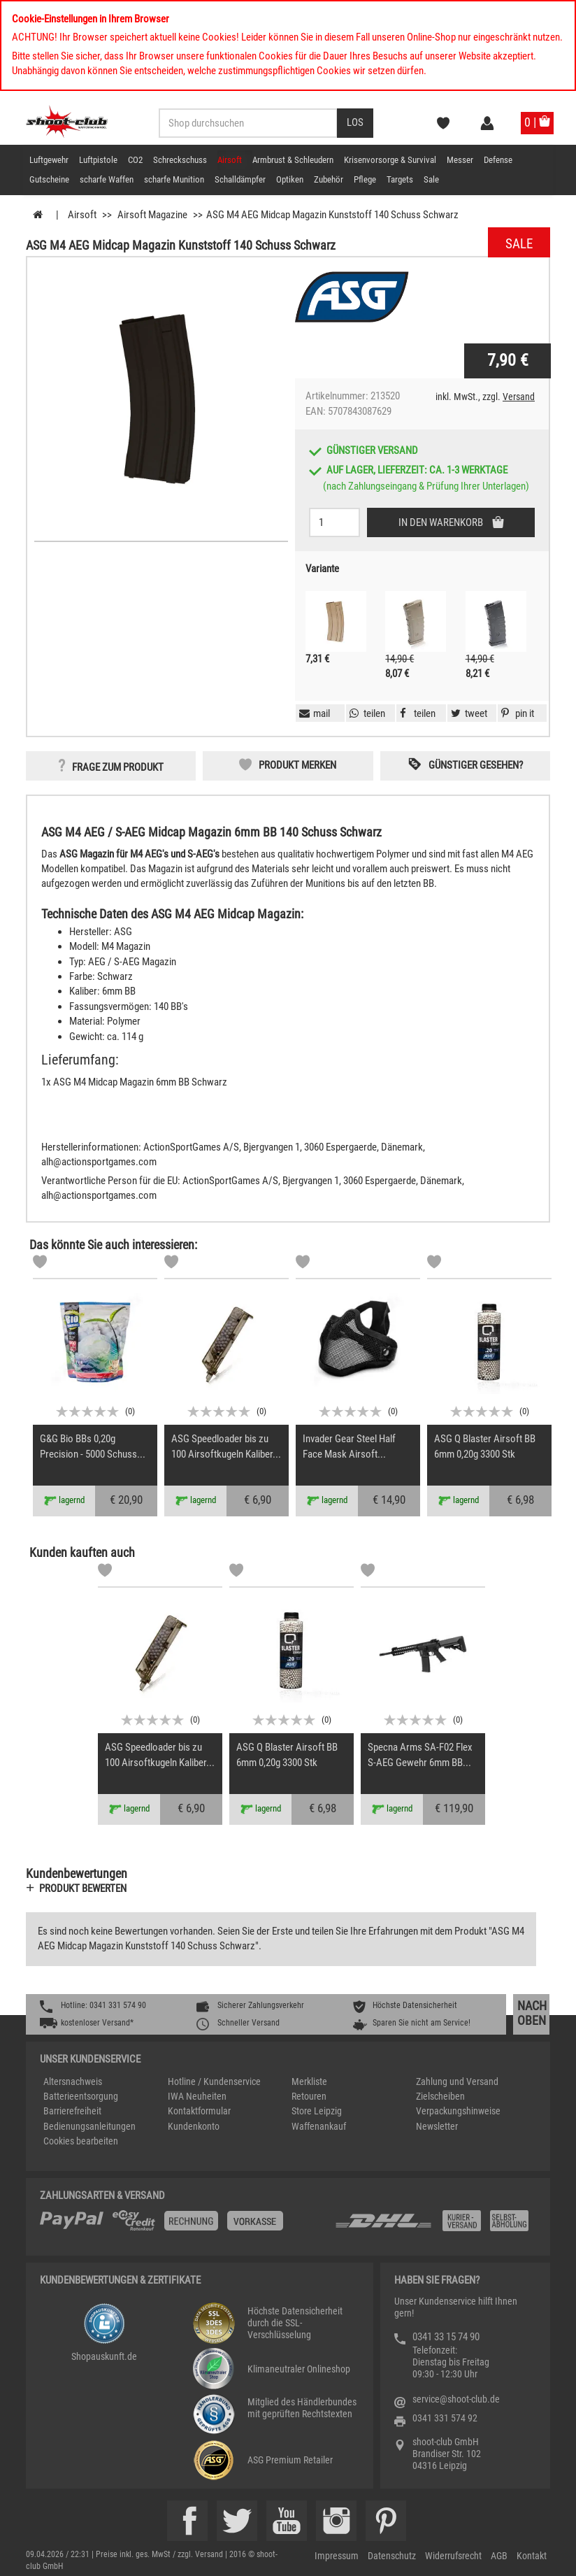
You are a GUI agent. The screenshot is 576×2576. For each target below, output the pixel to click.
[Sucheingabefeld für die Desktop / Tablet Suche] (248, 123)
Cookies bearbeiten (80, 2141)
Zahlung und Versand (457, 2081)
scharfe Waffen (107, 179)
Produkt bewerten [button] (83, 1888)
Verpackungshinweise (458, 2110)
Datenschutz (392, 2555)
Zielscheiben (440, 2096)
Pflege (365, 179)
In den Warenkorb (441, 522)
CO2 (135, 160)
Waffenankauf (318, 2126)
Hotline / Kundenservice (214, 2081)
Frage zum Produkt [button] (118, 767)
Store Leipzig (316, 2110)
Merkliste (309, 2081)
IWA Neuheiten (197, 2096)
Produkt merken (297, 765)
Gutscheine (49, 179)
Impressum (337, 2555)
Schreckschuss (180, 160)
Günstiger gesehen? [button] (476, 765)
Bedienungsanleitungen (89, 2126)
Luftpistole (98, 160)
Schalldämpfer (240, 179)
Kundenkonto (193, 2126)
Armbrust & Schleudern (292, 160)
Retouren (308, 2096)
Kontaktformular (199, 2110)
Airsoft (229, 160)
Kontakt (532, 2555)
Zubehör (328, 179)
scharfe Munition (174, 179)
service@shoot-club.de (456, 2399)
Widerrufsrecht (453, 2555)
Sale (431, 179)
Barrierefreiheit (72, 2110)
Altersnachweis (72, 2081)
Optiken (289, 179)
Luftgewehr (49, 160)
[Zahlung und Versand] (434, 2226)
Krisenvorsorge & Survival (390, 160)
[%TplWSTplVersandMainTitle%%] (183, 2225)
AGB (499, 2555)
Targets (400, 179)
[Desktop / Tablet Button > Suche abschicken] (355, 123)
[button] (516, 713)
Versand (519, 396)
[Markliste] (40, 1264)
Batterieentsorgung (80, 2096)
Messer (460, 160)
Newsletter (437, 2126)
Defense (498, 160)
